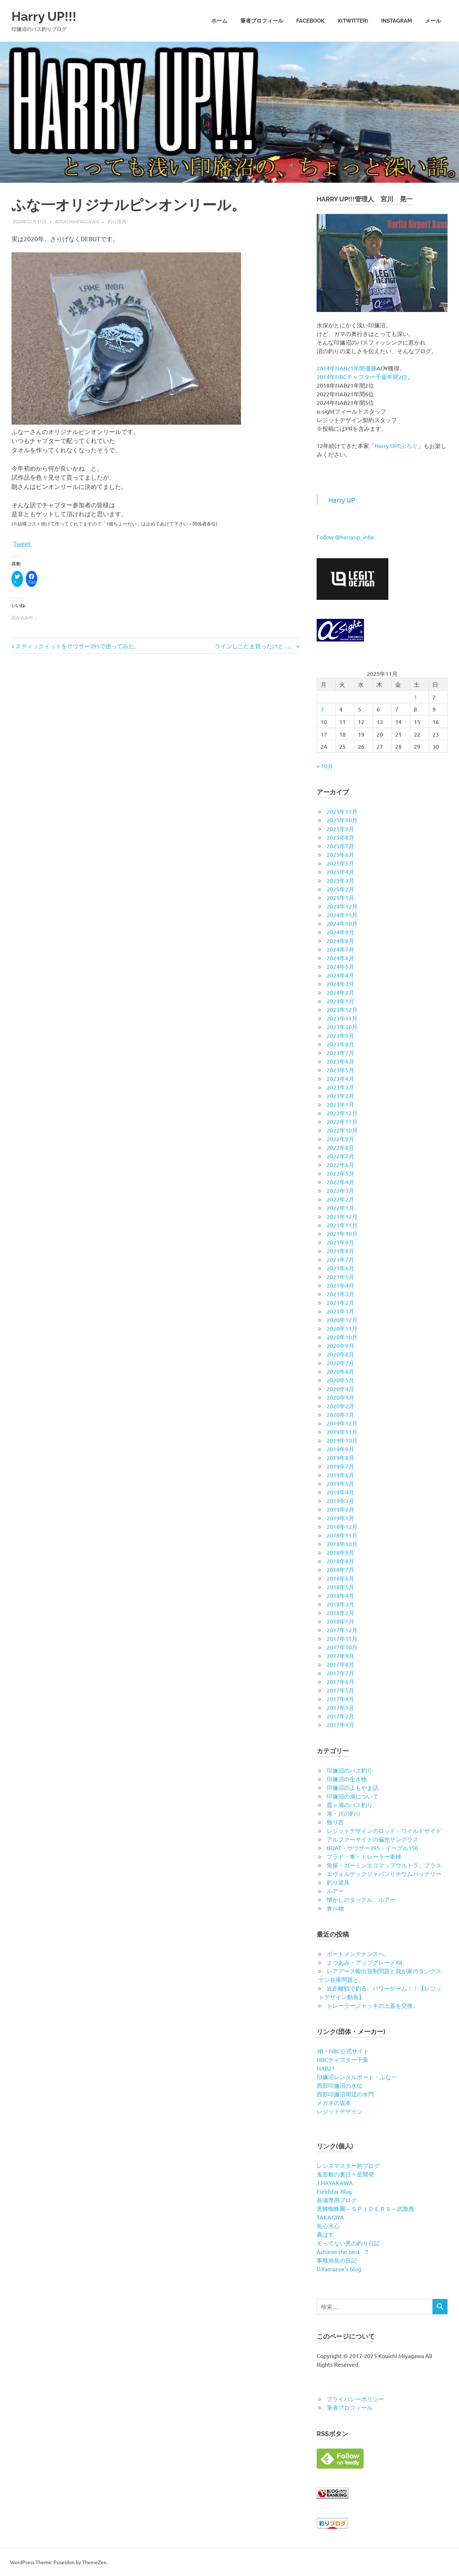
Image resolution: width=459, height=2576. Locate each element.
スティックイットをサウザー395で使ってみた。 (77, 645)
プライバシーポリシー (355, 2398)
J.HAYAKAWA (335, 2182)
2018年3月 (340, 1603)
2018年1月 (340, 1621)
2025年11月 (342, 811)
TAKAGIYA (330, 2217)
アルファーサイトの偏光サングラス (372, 1839)
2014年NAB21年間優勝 (347, 368)
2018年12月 (342, 1526)
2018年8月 (340, 1560)
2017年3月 (340, 1707)
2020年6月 (340, 1371)
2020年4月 (340, 1388)
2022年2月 (340, 1199)
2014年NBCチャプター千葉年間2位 (362, 376)
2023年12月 (342, 1009)
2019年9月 (340, 1448)
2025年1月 (340, 897)
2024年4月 (340, 975)
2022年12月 (342, 1112)
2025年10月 (342, 819)
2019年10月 (342, 1440)
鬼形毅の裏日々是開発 (345, 2174)
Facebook (310, 21)
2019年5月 (340, 1483)
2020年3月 (340, 1397)
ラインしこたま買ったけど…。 (255, 645)
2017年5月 (340, 1690)
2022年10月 (342, 1130)
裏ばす (325, 2234)
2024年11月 (342, 914)
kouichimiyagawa (77, 221)
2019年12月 (342, 1423)
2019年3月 (340, 1500)
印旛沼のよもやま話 (352, 1787)
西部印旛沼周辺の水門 (345, 2093)
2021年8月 (340, 1250)
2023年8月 (340, 1043)
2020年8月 (340, 1354)
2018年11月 (342, 1535)
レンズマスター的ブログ (348, 2165)
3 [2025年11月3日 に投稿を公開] (322, 709)
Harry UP (341, 499)
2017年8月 (340, 1664)
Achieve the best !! (342, 2251)
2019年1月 (340, 1517)
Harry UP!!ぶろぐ (396, 445)
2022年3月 (340, 1190)
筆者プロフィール (261, 21)
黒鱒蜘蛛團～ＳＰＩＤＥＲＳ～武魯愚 (365, 2208)
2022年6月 (340, 1164)
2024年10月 (342, 923)
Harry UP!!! (46, 16)
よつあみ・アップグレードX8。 (367, 1962)
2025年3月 (340, 880)
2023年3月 (340, 1087)
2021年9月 (340, 1242)
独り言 (335, 1821)
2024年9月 (340, 931)
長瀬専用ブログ (337, 2199)
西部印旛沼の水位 (340, 2085)
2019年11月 (342, 1431)
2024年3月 (340, 983)
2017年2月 (340, 1715)
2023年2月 (340, 1095)
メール (433, 21)
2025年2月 (340, 888)
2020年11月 (342, 1328)
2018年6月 (340, 1578)
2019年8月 (340, 1457)
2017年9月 (340, 1655)
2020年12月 (342, 1319)
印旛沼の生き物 (347, 1778)
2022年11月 (342, 1121)
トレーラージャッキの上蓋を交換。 (372, 2005)
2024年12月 (342, 906)
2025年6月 (340, 854)
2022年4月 (340, 1181)
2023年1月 (340, 1104)
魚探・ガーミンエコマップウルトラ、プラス (384, 1864)
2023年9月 (340, 1035)
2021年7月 (340, 1259)
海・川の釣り (344, 1813)
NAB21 (326, 2068)
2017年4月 (340, 1698)
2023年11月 (342, 1018)
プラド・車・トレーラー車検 (364, 1856)
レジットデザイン (340, 2111)
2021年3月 (340, 1293)
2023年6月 (340, 1061)
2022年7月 (340, 1155)
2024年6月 (340, 957)
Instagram (396, 21)
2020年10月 (342, 1336)
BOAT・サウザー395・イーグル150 (372, 1847)
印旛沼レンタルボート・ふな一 (357, 2076)
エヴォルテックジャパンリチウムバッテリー (384, 1873)
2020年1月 (340, 1414)
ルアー (335, 1890)
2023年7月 (340, 1052)
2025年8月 (340, 837)
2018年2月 (340, 1612)
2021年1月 (340, 1311)
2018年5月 (340, 1586)
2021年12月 (342, 1216)
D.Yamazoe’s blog (339, 2268)
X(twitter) (352, 21)
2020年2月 (340, 1405)
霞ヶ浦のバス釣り (350, 1804)
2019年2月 (340, 1509)
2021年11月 (342, 1224)
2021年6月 (340, 1267)
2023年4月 (340, 1078)
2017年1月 (340, 1724)
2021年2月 (340, 1302)
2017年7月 (340, 1672)
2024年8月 (340, 940)
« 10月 (325, 765)
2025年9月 (340, 828)
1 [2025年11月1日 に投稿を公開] (415, 696)
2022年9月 (340, 1138)
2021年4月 (340, 1285)
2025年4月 (340, 871)
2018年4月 (340, 1595)
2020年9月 (340, 1345)
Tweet (22, 543)
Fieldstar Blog (334, 2191)
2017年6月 (340, 1681)
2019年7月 (340, 1466)
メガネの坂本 (334, 2102)
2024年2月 (340, 992)
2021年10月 (342, 1233)
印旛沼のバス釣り (350, 1770)
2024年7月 (340, 949)
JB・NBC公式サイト (343, 2050)
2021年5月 (340, 1276)
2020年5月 (340, 1379)
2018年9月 (340, 1552)
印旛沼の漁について (352, 1796)
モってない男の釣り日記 (348, 2242)
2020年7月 (340, 1362)
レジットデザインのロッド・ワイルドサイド (384, 1830)
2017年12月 (342, 1629)
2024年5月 (340, 966)
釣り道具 (117, 221)
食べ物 (335, 1908)
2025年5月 (340, 863)
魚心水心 (328, 2225)
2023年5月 (340, 1069)
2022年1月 (340, 1207)
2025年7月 (340, 845)
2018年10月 (342, 1543)
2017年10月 (342, 1647)
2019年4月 (340, 1491)
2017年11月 (342, 1638)
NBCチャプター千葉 (342, 2059)
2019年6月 (340, 1474)
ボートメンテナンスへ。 (358, 1953)
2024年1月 (340, 1000)
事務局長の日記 (337, 2260)
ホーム (219, 21)
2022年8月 (340, 1147)
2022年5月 (340, 1173)
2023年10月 (342, 1026)
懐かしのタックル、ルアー (361, 1899)
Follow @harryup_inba (345, 536)
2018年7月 (340, 1569)
